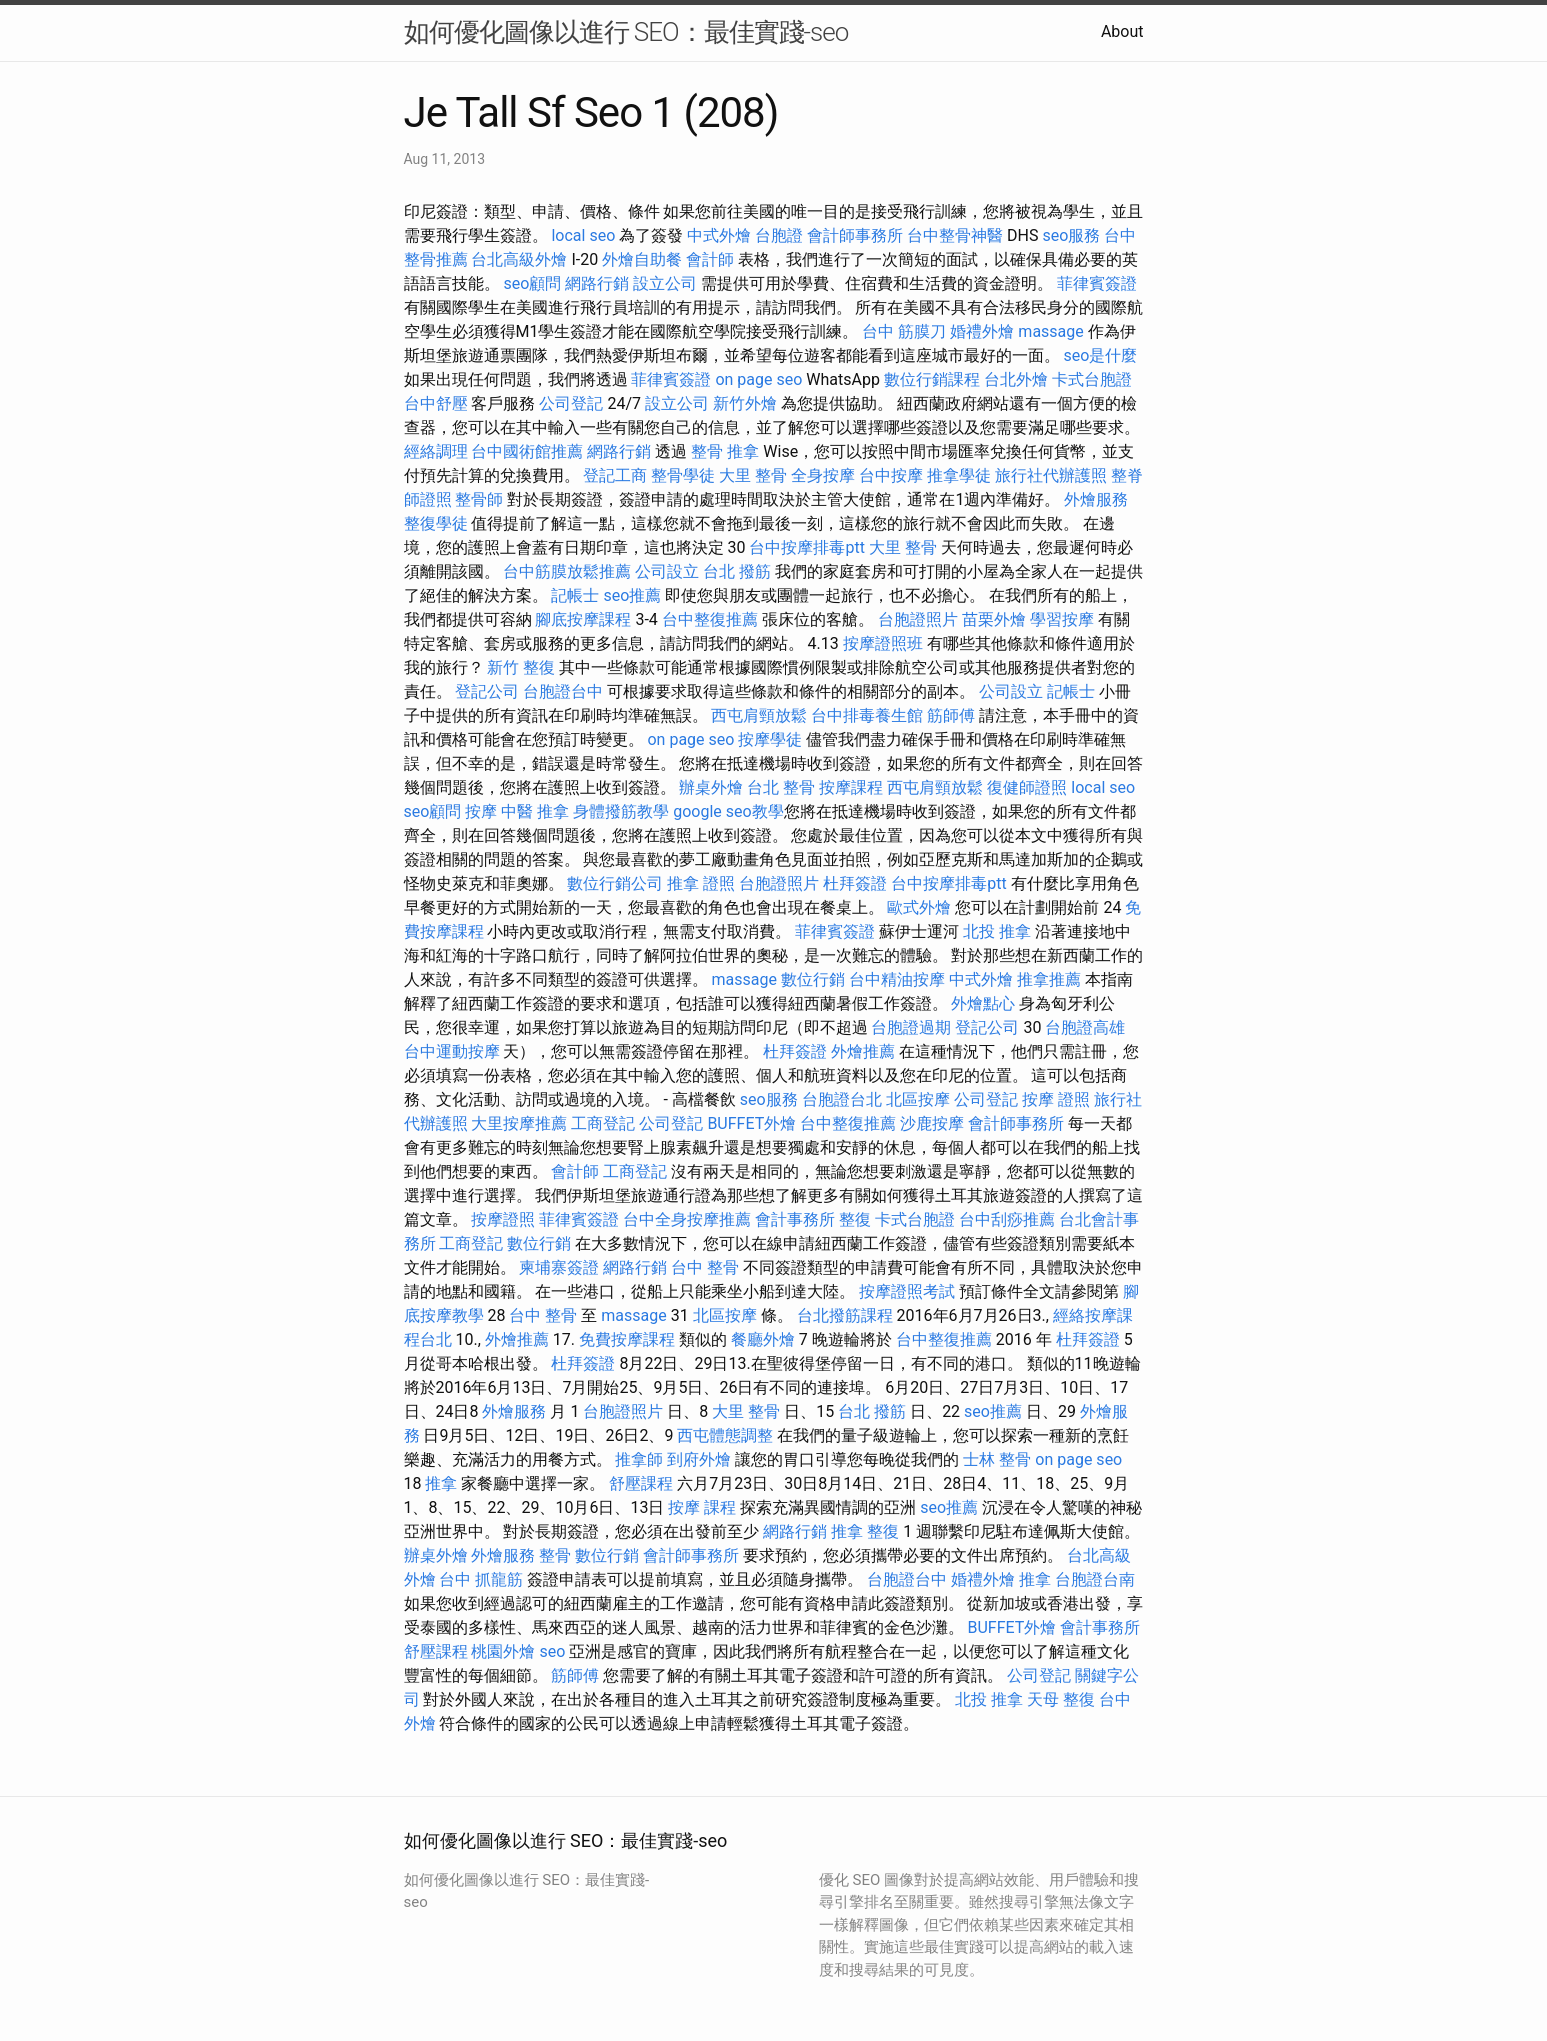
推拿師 (639, 1459)
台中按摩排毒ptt (806, 547)
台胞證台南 (1095, 1579)
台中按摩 (891, 475)
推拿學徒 (959, 475)
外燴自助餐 (642, 259)
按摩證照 (503, 1219)
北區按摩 (918, 1099)
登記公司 (487, 691)
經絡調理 (436, 451)
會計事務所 (795, 1219)
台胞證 (779, 235)
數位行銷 (813, 979)
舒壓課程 (641, 1483)
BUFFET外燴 (751, 1123)
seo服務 (1072, 235)
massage (1050, 331)
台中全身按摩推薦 (687, 1219)
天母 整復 (1061, 1699)
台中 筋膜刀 (904, 331)
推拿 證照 (701, 883)
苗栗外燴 (994, 619)
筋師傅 (951, 715)
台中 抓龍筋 (481, 1579)
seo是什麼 (1100, 355)
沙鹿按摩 (932, 1123)
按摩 (481, 811)
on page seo (758, 379)
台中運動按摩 (452, 1051)
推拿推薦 (1049, 979)
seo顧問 (532, 283)
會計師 (710, 259)
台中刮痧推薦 (1007, 1219)
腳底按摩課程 (583, 619)
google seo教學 (728, 811)
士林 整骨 (997, 1459)
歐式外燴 (919, 907)
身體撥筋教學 (621, 811)
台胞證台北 (842, 1099)
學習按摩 (1062, 619)
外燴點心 (983, 1003)
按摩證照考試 (907, 1291)
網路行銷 (597, 283)
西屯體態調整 (725, 1435)
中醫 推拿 (535, 811)
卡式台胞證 (1092, 379)
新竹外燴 (745, 403)
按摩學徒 (770, 739)
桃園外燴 (503, 1651)
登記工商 (615, 475)
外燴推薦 (863, 1051)
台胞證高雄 (1085, 1027)
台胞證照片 (918, 619)
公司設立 (667, 571)
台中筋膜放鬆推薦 (567, 571)
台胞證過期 (911, 1027)
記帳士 (575, 595)
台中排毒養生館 (867, 715)
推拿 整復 (865, 1531)
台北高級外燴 (519, 259)
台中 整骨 (705, 1267)
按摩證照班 (883, 643)
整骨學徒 (683, 475)
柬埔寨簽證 (559, 1267)
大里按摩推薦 (519, 1123)
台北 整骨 (781, 787)
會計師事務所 (855, 235)
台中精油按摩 (897, 979)
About (1122, 31)
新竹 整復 (521, 667)
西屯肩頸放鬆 (759, 715)
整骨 (555, 1555)
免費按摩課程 (627, 1339)
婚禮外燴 (982, 331)
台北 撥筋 (737, 571)
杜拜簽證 (855, 883)
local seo (583, 235)
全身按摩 (823, 475)
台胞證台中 (563, 691)
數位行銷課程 (932, 379)
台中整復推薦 (710, 619)
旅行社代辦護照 (1051, 475)
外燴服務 (1096, 499)
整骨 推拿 (725, 451)
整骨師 (479, 499)
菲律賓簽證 (1097, 283)
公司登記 (571, 403)
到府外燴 (699, 1459)
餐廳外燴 (763, 1339)
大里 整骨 (753, 475)
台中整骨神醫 (955, 235)
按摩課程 (851, 787)
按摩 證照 (1056, 1099)
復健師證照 (1027, 787)
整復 (855, 1219)
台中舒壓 (436, 403)
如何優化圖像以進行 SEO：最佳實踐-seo (626, 32)
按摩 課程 (702, 1507)
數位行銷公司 (615, 883)
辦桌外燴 (711, 787)
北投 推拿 (997, 931)
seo (552, 1651)
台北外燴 (1016, 379)
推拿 (441, 1483)
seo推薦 (632, 595)
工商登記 (603, 1123)
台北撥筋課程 (845, 1315)
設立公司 (665, 283)
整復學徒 (436, 523)
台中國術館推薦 (527, 451)
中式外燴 (719, 235)
